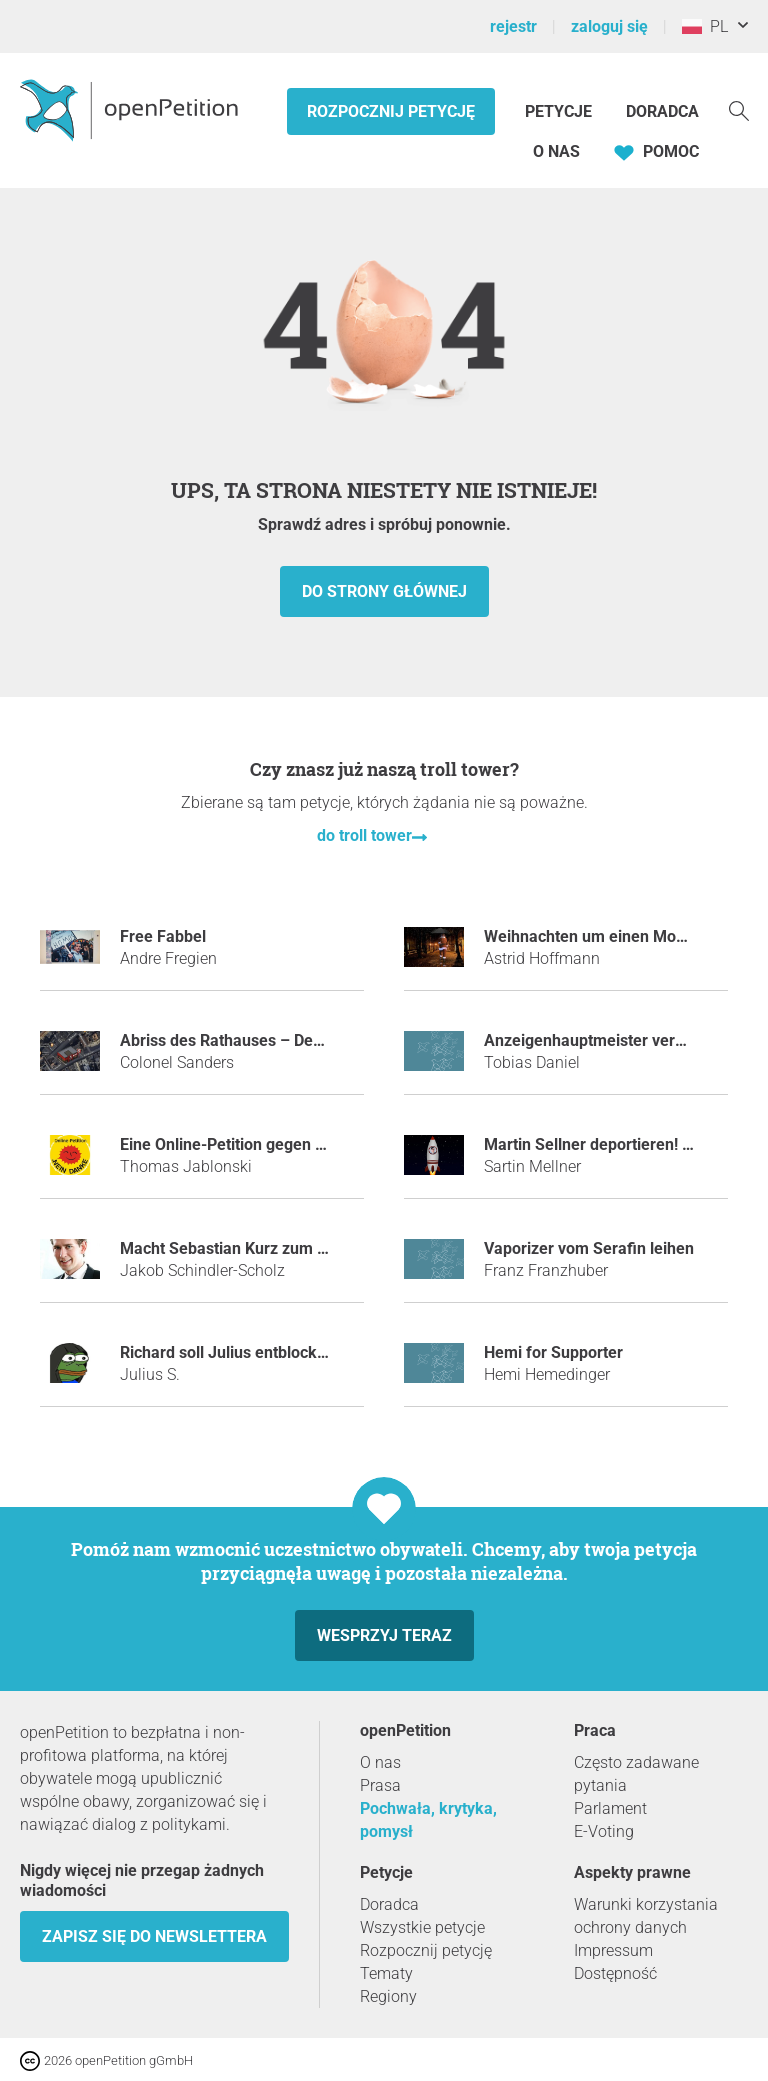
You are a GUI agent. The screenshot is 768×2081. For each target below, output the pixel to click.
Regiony (388, 1996)
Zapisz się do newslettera (154, 1936)
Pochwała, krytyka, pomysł (428, 1820)
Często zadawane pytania (636, 1774)
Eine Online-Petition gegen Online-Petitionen (280, 1144)
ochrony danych (630, 1927)
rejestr (513, 26)
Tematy (386, 1973)
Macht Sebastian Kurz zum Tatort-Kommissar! (286, 1248)
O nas (556, 151)
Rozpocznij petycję (391, 111)
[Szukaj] (739, 109)
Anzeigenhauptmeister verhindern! (609, 1040)
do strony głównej (384, 591)
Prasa (380, 1785)
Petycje (560, 111)
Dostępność (615, 1973)
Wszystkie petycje (422, 1927)
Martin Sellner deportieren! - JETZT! (614, 1144)
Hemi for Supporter (553, 1352)
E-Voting (604, 1831)
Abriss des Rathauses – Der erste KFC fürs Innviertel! (311, 1040)
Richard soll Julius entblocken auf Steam (267, 1352)
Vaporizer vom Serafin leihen (589, 1248)
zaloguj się (609, 26)
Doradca (662, 111)
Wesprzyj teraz (384, 1635)
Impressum (613, 1950)
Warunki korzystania (646, 1904)
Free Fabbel (163, 936)
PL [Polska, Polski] (705, 26)
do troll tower (364, 835)
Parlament (610, 1808)
